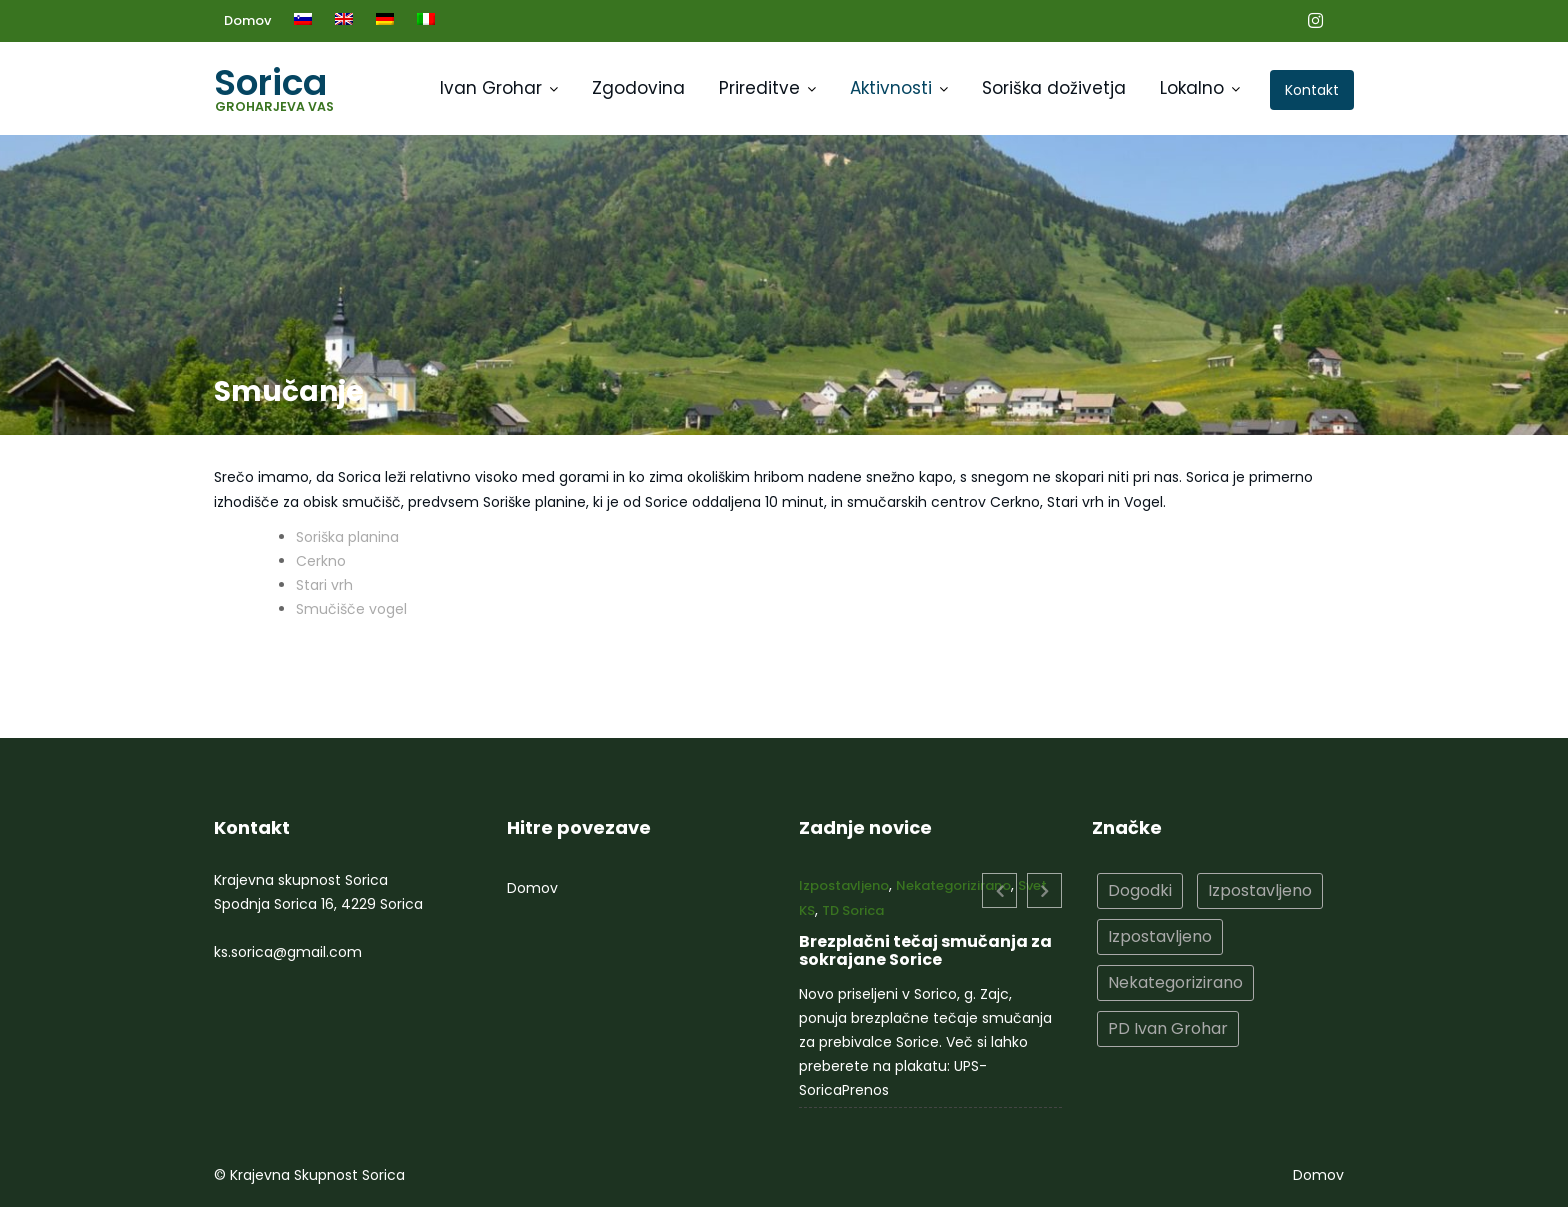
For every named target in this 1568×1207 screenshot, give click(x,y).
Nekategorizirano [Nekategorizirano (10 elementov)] (1175, 981)
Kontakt (1312, 90)
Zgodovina (638, 88)
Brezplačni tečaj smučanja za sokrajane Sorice (926, 950)
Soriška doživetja (1054, 88)
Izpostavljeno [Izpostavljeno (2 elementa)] (1160, 936)
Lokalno (1192, 88)
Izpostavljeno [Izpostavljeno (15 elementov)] (1259, 890)
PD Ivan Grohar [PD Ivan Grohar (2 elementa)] (1168, 1026)
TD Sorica (855, 912)
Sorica (270, 82)
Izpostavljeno (847, 887)
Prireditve (759, 88)
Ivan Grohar (491, 88)
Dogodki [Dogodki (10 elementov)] (1140, 890)
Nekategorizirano (953, 887)
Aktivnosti (891, 88)
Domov (247, 20)
